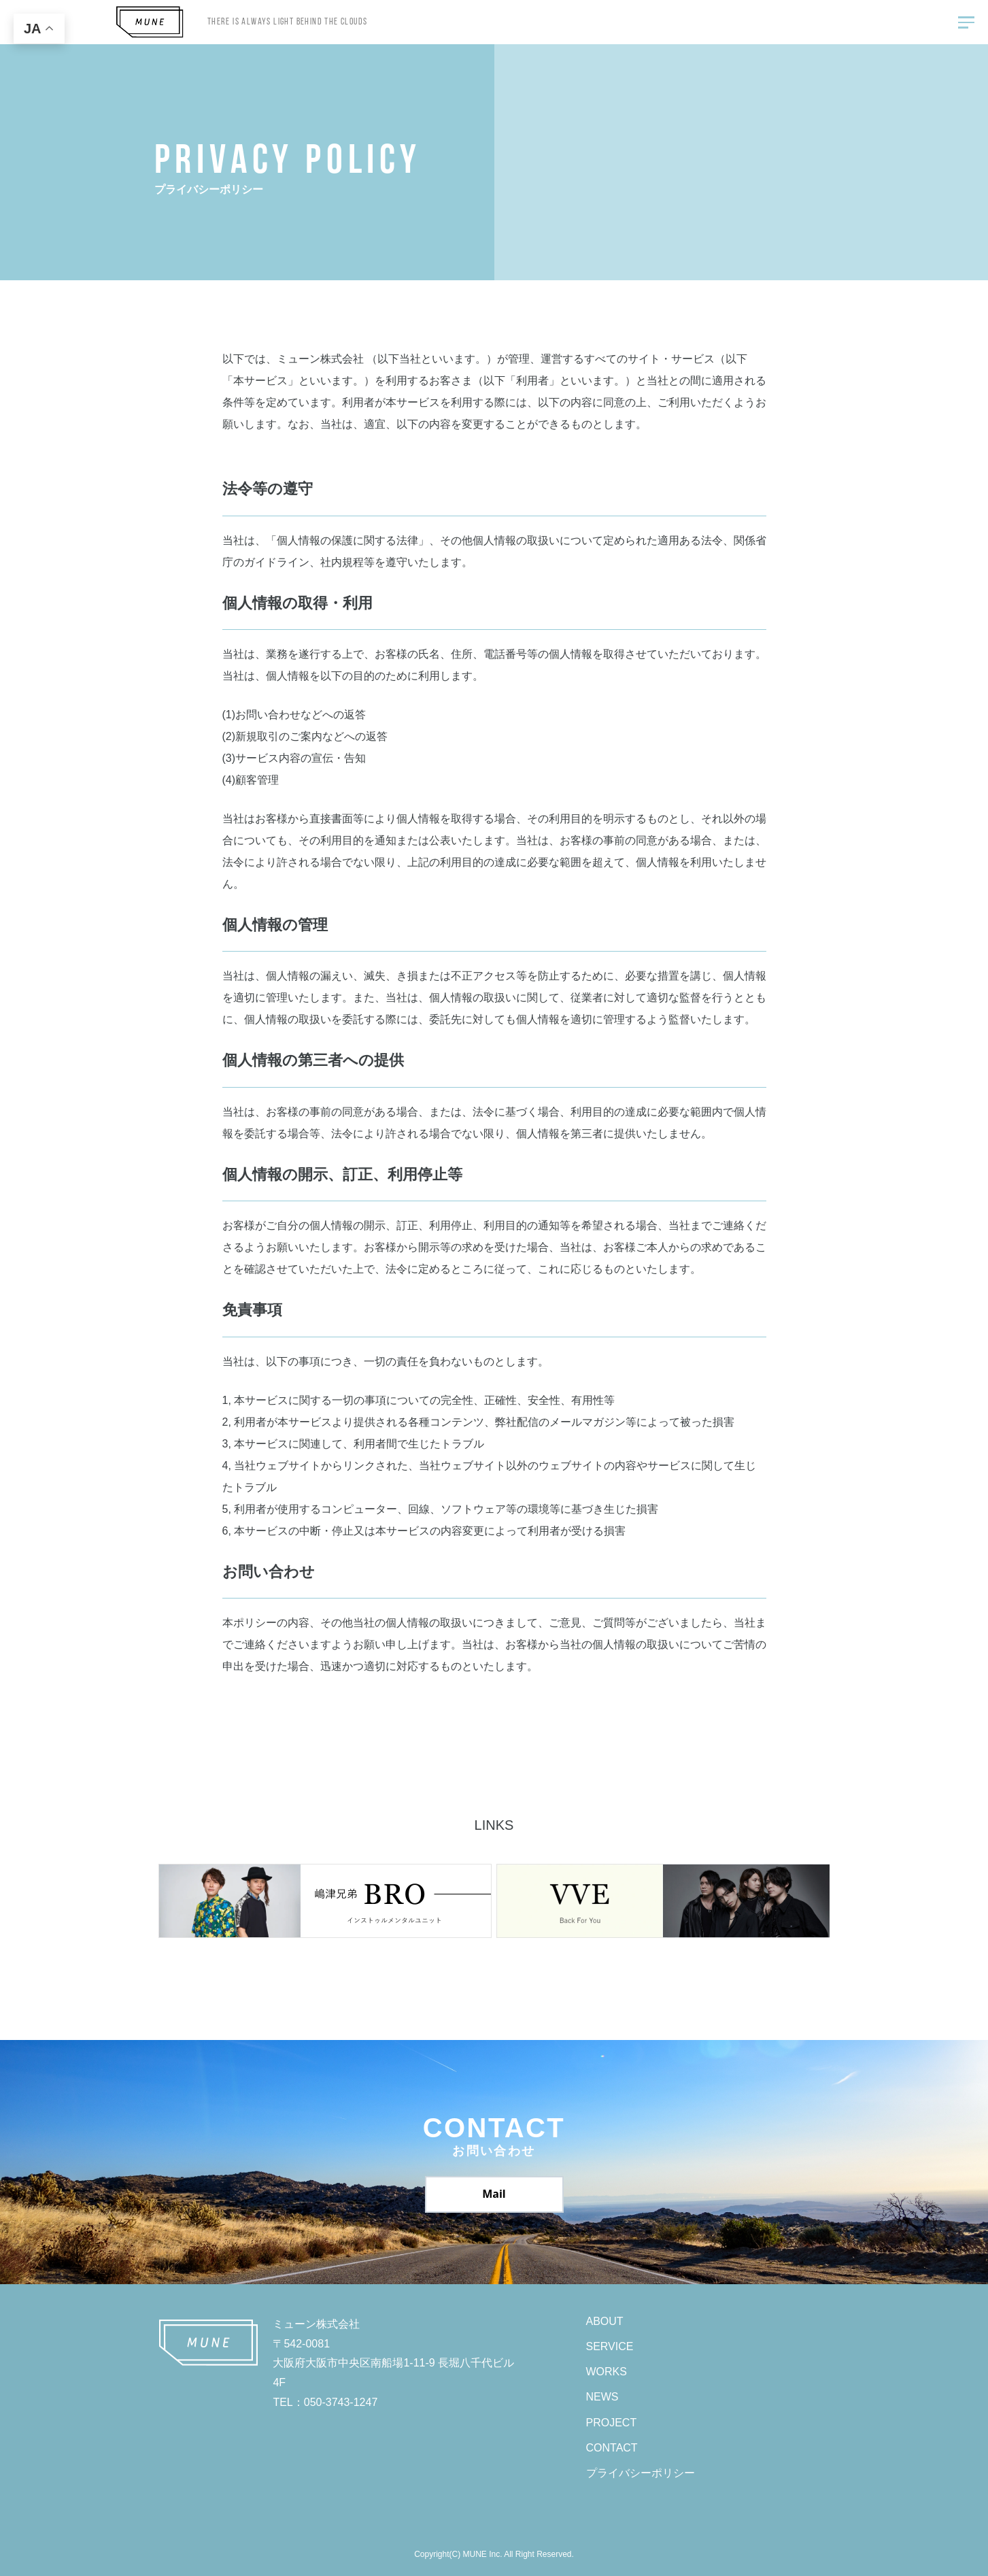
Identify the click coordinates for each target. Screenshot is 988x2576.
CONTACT (612, 2448)
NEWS (602, 2397)
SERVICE (610, 2346)
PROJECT (611, 2422)
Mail (494, 2193)
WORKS (606, 2371)
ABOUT (605, 2321)
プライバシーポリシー (640, 2473)
